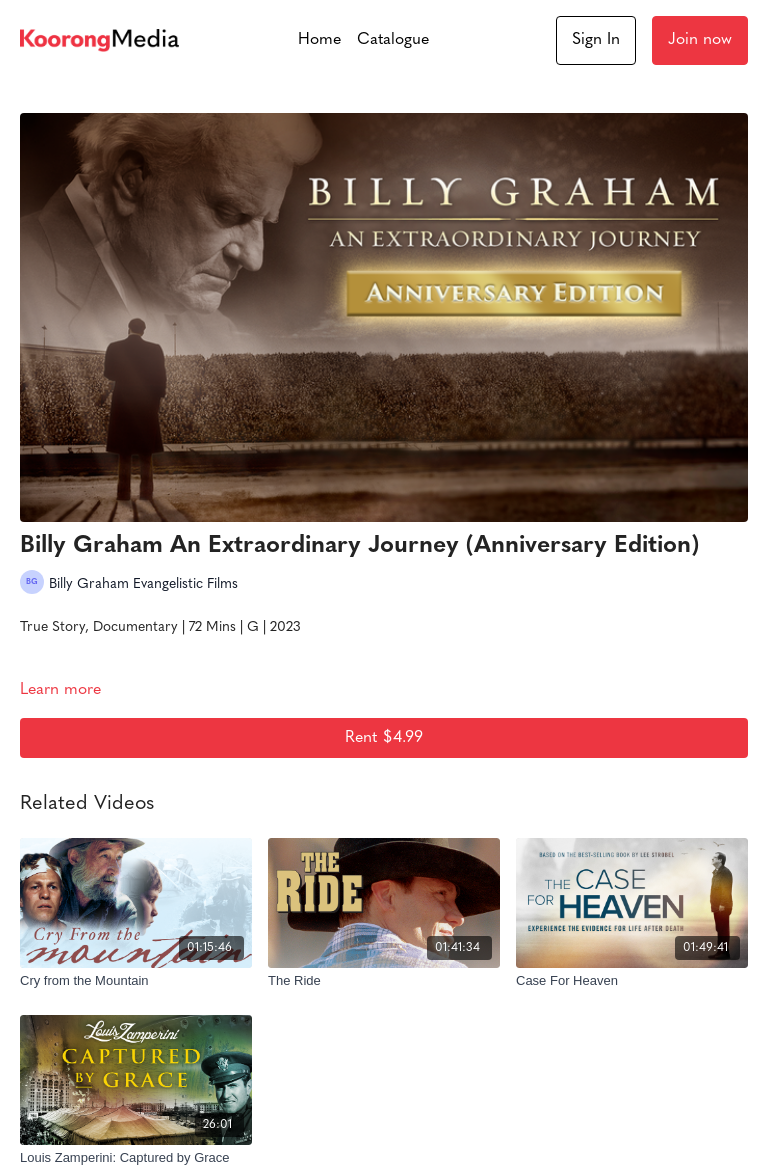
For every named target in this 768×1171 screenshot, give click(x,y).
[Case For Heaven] (632, 981)
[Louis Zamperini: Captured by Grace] (136, 1158)
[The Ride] (384, 981)
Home (319, 40)
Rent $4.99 (384, 738)
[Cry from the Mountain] (136, 981)
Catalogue (393, 40)
